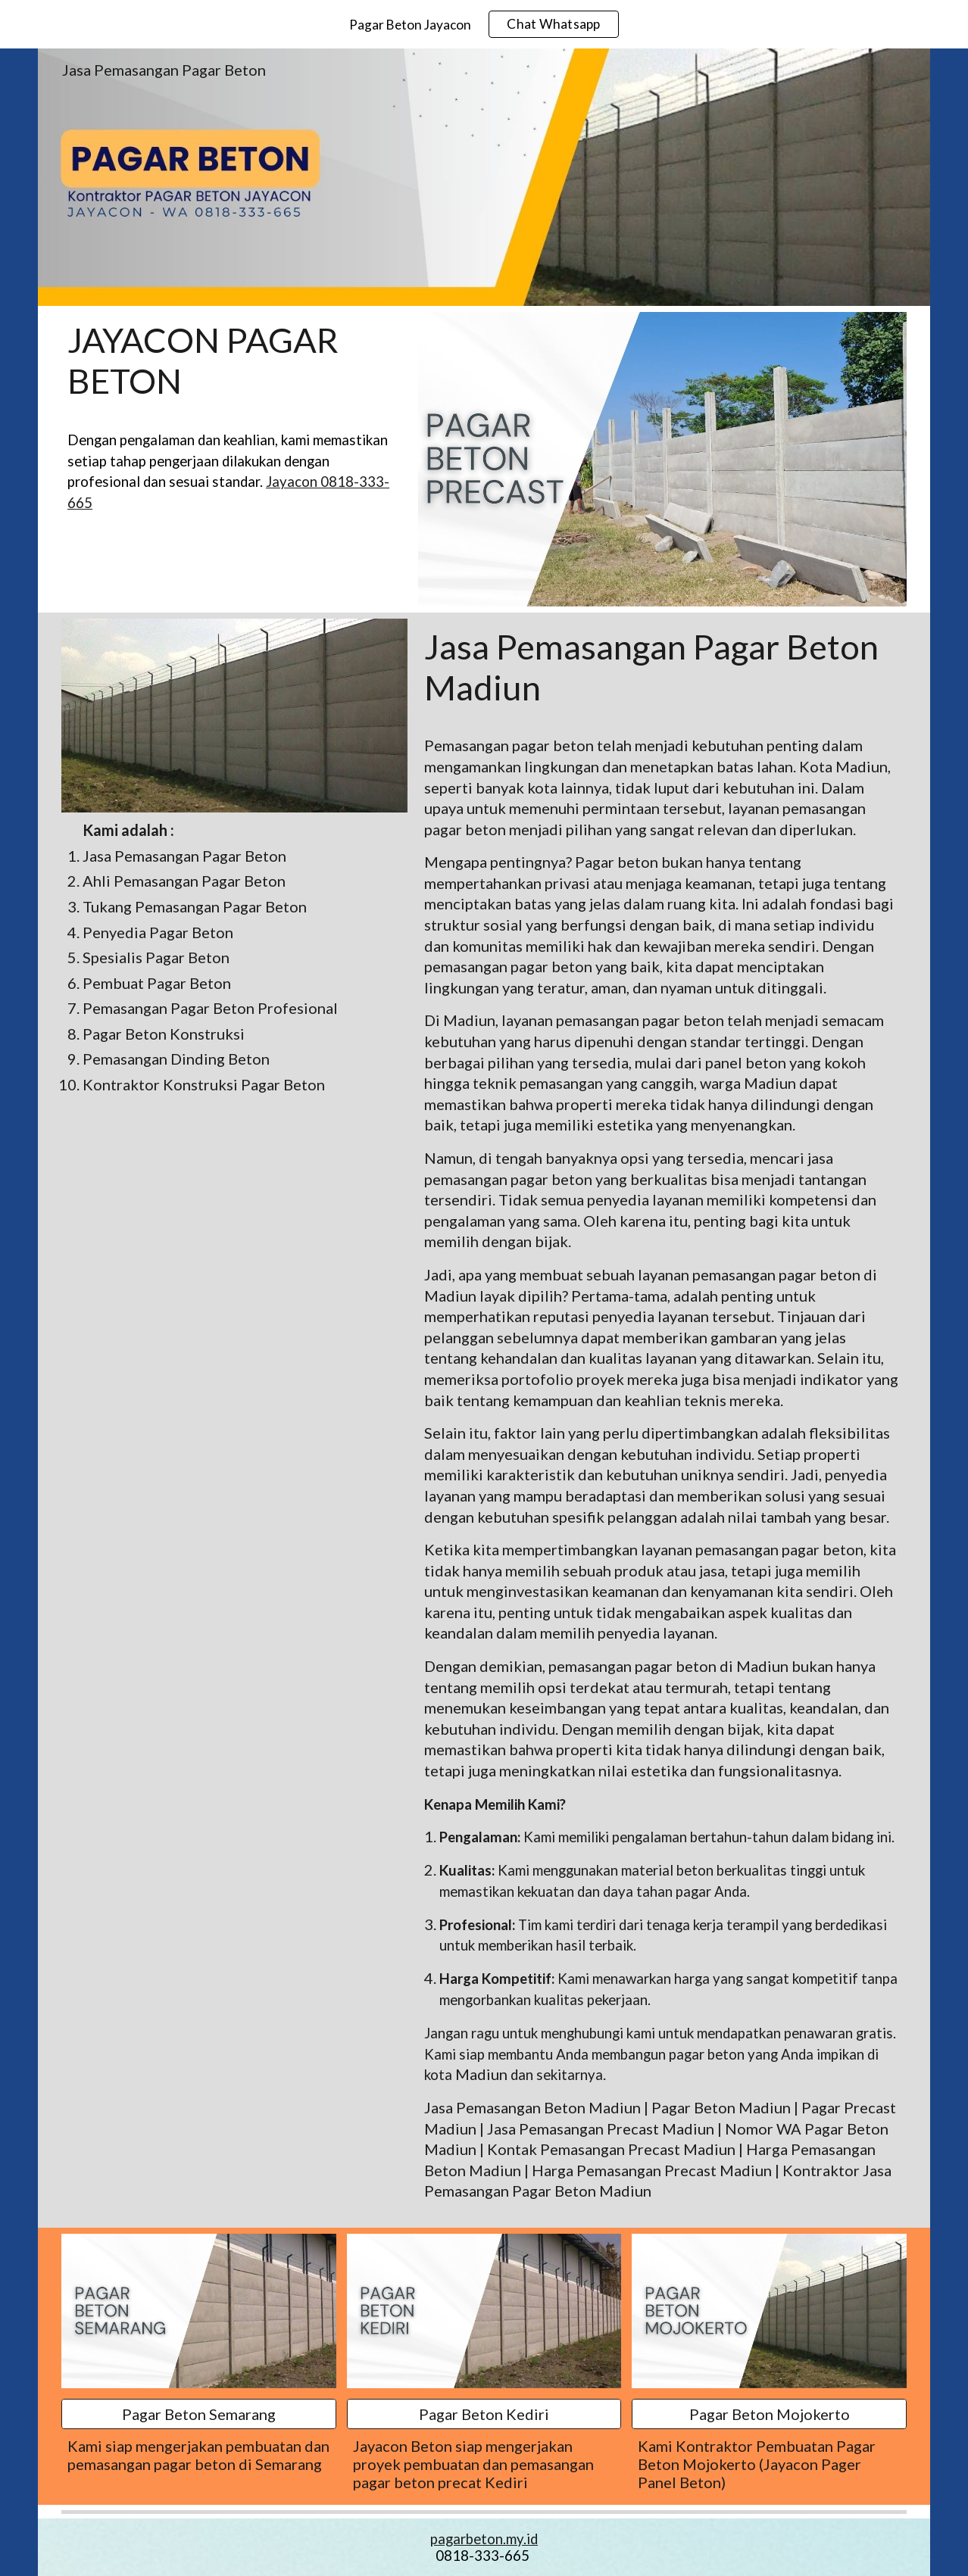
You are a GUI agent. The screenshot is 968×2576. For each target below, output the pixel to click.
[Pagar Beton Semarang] (199, 2414)
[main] (234, 361)
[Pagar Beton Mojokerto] (769, 2414)
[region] (484, 24)
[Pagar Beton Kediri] (484, 2414)
